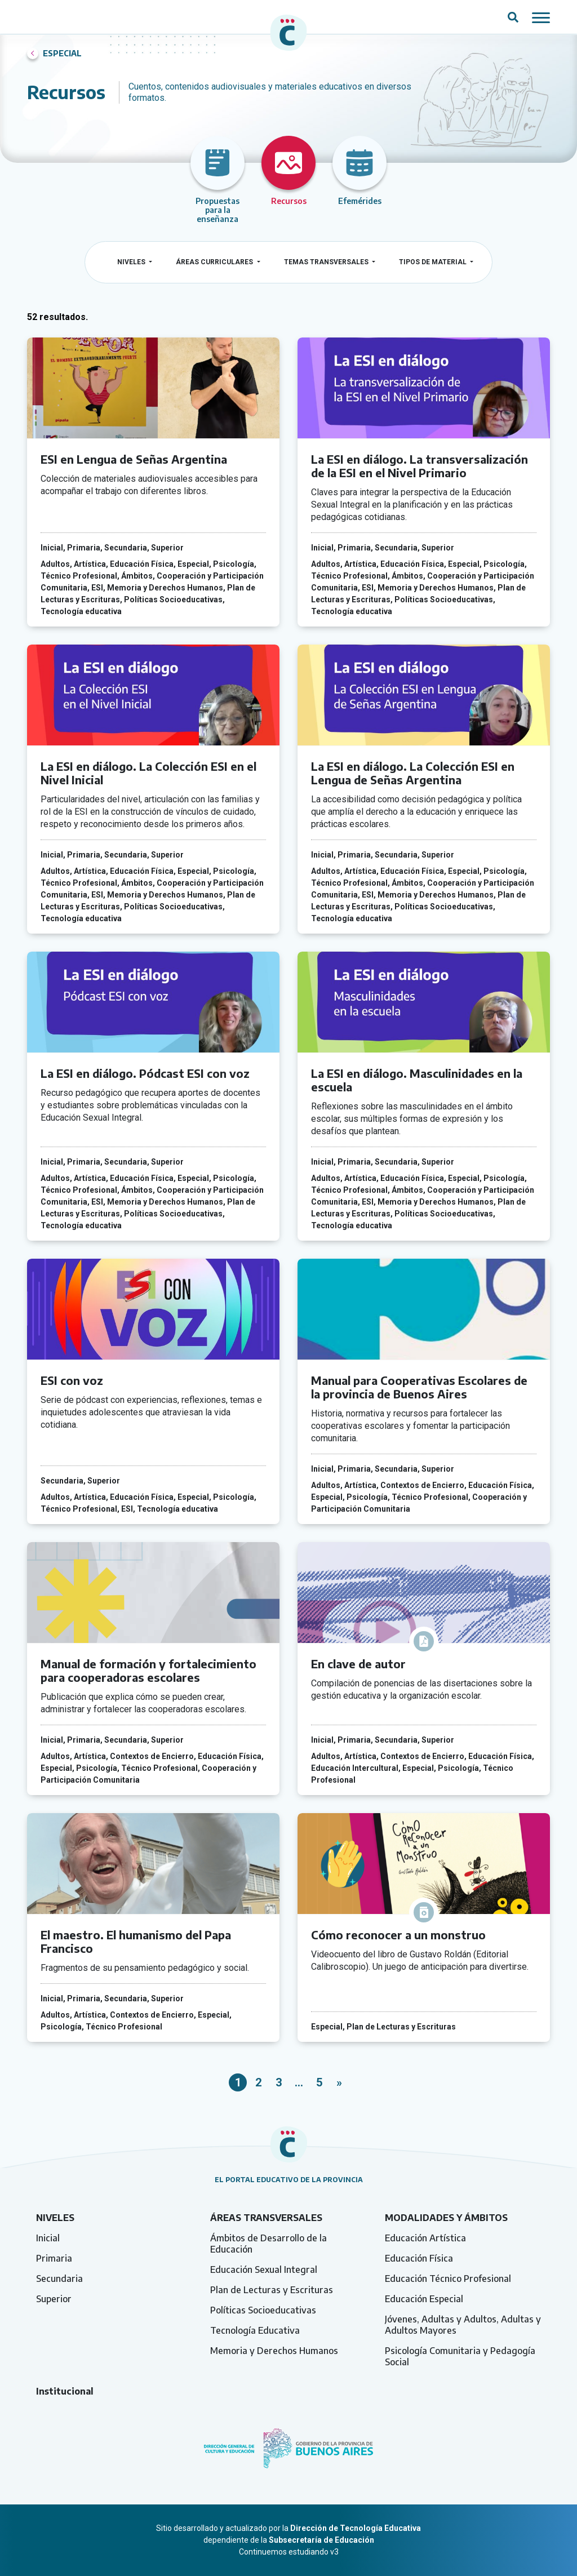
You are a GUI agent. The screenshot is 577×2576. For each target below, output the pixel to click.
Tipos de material (433, 262)
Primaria (54, 2258)
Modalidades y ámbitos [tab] (446, 2217)
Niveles (132, 262)
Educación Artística (425, 2238)
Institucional (65, 2391)
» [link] (339, 2082)
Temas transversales (327, 262)
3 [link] (279, 2082)
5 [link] (319, 2082)
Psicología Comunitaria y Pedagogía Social (460, 2356)
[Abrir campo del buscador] (513, 17)
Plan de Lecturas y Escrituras (271, 2289)
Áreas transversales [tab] (266, 2217)
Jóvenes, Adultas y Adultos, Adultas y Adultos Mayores (463, 2324)
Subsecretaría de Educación (321, 2539)
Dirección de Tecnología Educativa (355, 2528)
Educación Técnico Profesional (448, 2278)
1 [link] (238, 2082)
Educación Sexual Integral (263, 2269)
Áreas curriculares (215, 262)
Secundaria (59, 2278)
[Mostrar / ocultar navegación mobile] (541, 17)
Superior (54, 2298)
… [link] (299, 2082)
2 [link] (258, 2082)
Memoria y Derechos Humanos (274, 2350)
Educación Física (419, 2258)
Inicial (48, 2238)
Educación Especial (424, 2298)
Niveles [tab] (55, 2217)
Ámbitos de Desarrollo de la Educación (268, 2243)
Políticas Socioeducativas (263, 2310)
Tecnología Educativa (255, 2330)
